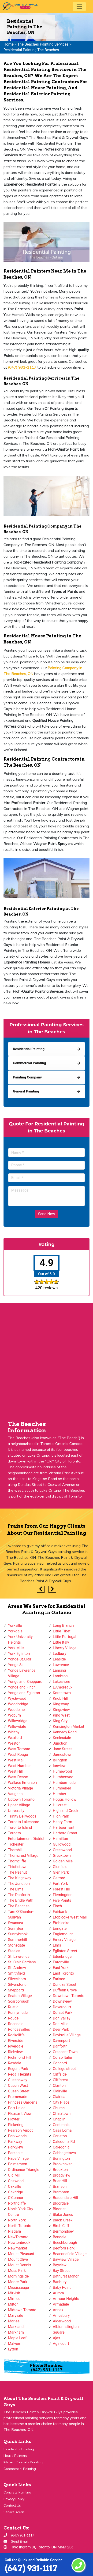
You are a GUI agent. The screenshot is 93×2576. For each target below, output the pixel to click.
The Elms (15, 1889)
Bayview (60, 2265)
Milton (13, 2304)
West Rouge (18, 1754)
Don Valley (62, 2018)
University (16, 1810)
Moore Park (17, 2282)
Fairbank (60, 1911)
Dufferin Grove (65, 1990)
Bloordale (61, 2203)
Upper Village (19, 1805)
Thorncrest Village (23, 1855)
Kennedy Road (65, 1732)
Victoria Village (20, 1788)
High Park (61, 1816)
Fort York (60, 1883)
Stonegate (16, 1945)
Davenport (61, 2040)
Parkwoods (17, 2136)
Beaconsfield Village (70, 2254)
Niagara (14, 2231)
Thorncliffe (17, 1861)
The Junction (19, 1883)
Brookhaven (63, 2164)
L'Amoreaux (62, 1687)
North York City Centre (20, 2212)
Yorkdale (15, 1631)
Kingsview (61, 1709)
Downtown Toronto (69, 1996)
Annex (58, 2310)
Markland (16, 2327)
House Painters (15, 2456)
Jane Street (62, 1749)
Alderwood (62, 2321)
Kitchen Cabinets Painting (23, 2462)
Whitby (13, 1732)
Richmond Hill (19, 2057)
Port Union (17, 2108)
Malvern (14, 2343)
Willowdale (17, 1726)
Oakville (14, 2186)
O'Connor (15, 2197)
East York (61, 1967)
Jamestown (62, 1754)
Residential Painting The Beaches (31, 50)
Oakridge (15, 2192)
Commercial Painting (20, 2469)
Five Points (62, 1900)
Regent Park (18, 2068)
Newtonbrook (19, 2242)
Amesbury (61, 2315)
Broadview (61, 2175)
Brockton (60, 2169)
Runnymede (18, 2012)
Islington (60, 1760)
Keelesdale (62, 1737)
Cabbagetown (64, 2153)
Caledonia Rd (64, 2141)
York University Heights (20, 1640)
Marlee (13, 2321)
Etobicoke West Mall (70, 1917)
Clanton (59, 2085)
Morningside (18, 2276)
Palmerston (17, 2164)
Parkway (15, 2141)
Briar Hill (60, 2181)
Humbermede (64, 1782)
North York (17, 2220)
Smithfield (16, 1973)
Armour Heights (66, 2298)
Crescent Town (65, 2052)
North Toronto (19, 2226)
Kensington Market (68, 1726)
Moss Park (17, 2270)
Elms (57, 1945)
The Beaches (19, 1906)
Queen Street (19, 2091)
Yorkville (15, 1625)
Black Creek (63, 2220)
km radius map (46, 1363)
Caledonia (61, 2147)
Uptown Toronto (21, 1799)
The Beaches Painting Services (43, 44)
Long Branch (63, 1625)
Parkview (15, 2147)
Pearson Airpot (20, 2130)
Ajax (56, 2338)
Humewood (62, 1771)
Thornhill (15, 1850)
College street (64, 2068)
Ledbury (59, 1653)
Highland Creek (65, 1810)
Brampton (61, 2192)
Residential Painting (19, 2449)
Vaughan (15, 1794)
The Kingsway (19, 1878)
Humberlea (62, 1788)
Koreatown (62, 1693)
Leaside (59, 1659)
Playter (13, 2119)
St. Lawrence (19, 1956)
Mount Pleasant (21, 2254)
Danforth (60, 2046)
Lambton (60, 1676)
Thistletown (17, 1867)
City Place (61, 2102)
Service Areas (14, 2512)
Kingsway (61, 1704)
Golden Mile (63, 1861)
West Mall (16, 1760)
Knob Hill (60, 1698)
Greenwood (62, 1850)
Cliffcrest (60, 2080)
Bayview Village (66, 2259)
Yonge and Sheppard (25, 1681)
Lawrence (61, 1665)
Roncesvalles (19, 2029)
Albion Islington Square (66, 2330)
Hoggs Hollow (64, 1799)
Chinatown (62, 2113)
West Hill (15, 1771)
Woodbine (16, 1709)
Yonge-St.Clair (19, 1659)
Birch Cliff (61, 2226)
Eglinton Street (65, 1951)
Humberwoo (63, 1777)
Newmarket (17, 2248)
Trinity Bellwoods (22, 1816)
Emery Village (64, 1939)
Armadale (61, 2304)
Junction (60, 1743)
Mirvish (14, 2293)
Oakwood (16, 2181)
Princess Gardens (22, 2102)
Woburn (14, 1715)
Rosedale (15, 2024)
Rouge (13, 2018)
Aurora (58, 2293)
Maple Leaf (17, 2338)
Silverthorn (17, 1979)
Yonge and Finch (22, 1687)
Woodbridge (18, 1704)
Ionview (59, 1766)
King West (61, 1715)
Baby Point (62, 2287)
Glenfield (60, 1867)
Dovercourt (62, 2007)
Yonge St (15, 1665)
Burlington (61, 2158)
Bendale (59, 2237)
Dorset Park (62, 2012)
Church (59, 2108)
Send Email (19, 2541)
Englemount (63, 1934)
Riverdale (15, 2046)
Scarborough (18, 2001)
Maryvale (15, 2315)
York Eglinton (19, 1653)
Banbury (60, 2282)
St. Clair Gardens (22, 1962)
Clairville (60, 2091)
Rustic (13, 2007)
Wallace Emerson (22, 1782)
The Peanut (17, 1872)
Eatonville (61, 1962)
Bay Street (61, 2270)
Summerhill (17, 1939)
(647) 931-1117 (31, 2568)
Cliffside (60, 2074)
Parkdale (15, 2153)
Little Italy (61, 1642)
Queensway (17, 2080)
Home (9, 44)
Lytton (13, 2349)
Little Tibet (62, 1631)
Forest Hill (61, 1889)
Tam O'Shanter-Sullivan (20, 1914)
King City (60, 1721)
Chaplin (59, 2119)
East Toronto (63, 1973)
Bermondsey (63, 2231)
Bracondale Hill (65, 2197)
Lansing (59, 1670)
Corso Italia (62, 2057)
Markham (16, 2332)
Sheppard (16, 1990)
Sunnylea (15, 1928)
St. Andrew (17, 1967)
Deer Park (61, 2029)
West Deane (18, 1777)
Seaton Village (20, 1996)
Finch (57, 1906)
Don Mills (60, 2024)
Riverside (15, 2040)
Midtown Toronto (22, 2310)
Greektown (62, 1855)
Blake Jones (63, 2214)
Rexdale (14, 2063)
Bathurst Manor (66, 2276)
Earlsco (59, 1979)
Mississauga (18, 2287)
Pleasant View (20, 2113)
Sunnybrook (18, 1934)
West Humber (19, 1766)
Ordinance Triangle (23, 2169)
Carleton (60, 2136)
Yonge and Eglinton (24, 1693)
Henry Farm (62, 1822)
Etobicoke (61, 1923)
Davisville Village (67, 2035)
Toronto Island (20, 1827)
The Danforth (19, 1895)
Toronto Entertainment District (26, 1836)
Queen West (18, 2085)
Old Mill (14, 2175)
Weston (14, 1743)
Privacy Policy (14, 2499)
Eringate (60, 1928)
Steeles (14, 1951)
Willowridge (17, 1721)
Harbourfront (63, 1827)
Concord (60, 2063)
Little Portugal (64, 1637)
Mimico (14, 2298)
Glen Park (61, 1872)
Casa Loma (62, 2130)
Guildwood (62, 1844)
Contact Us (12, 2505)
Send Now (46, 1214)
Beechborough (65, 2242)
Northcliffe (17, 2203)
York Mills (16, 1648)
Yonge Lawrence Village (21, 1673)
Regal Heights (19, 2074)
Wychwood (17, 1698)
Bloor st (59, 2209)
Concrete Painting (17, 2492)
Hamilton (60, 1838)
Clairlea (59, 2097)
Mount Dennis (19, 2265)
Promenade (17, 2097)
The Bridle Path (20, 1900)
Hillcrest (60, 1805)
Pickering (15, 2125)
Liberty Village (65, 1648)
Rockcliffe (16, 2035)
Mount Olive (18, 2259)
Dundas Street (64, 1984)
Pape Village (18, 2158)
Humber (59, 1794)
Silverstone (17, 1984)
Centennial (62, 2125)
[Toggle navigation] (79, 6)
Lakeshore (61, 1681)
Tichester (16, 1844)
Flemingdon (63, 1895)
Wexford (15, 1737)
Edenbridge (62, 1956)
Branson (60, 2186)
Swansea (15, 1923)
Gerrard (59, 1878)
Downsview (62, 2001)
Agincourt (61, 2343)
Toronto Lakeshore (23, 1822)
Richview (15, 2052)
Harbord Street (65, 1833)
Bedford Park (64, 2248)
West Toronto (19, 1749)
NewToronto (18, 2237)
